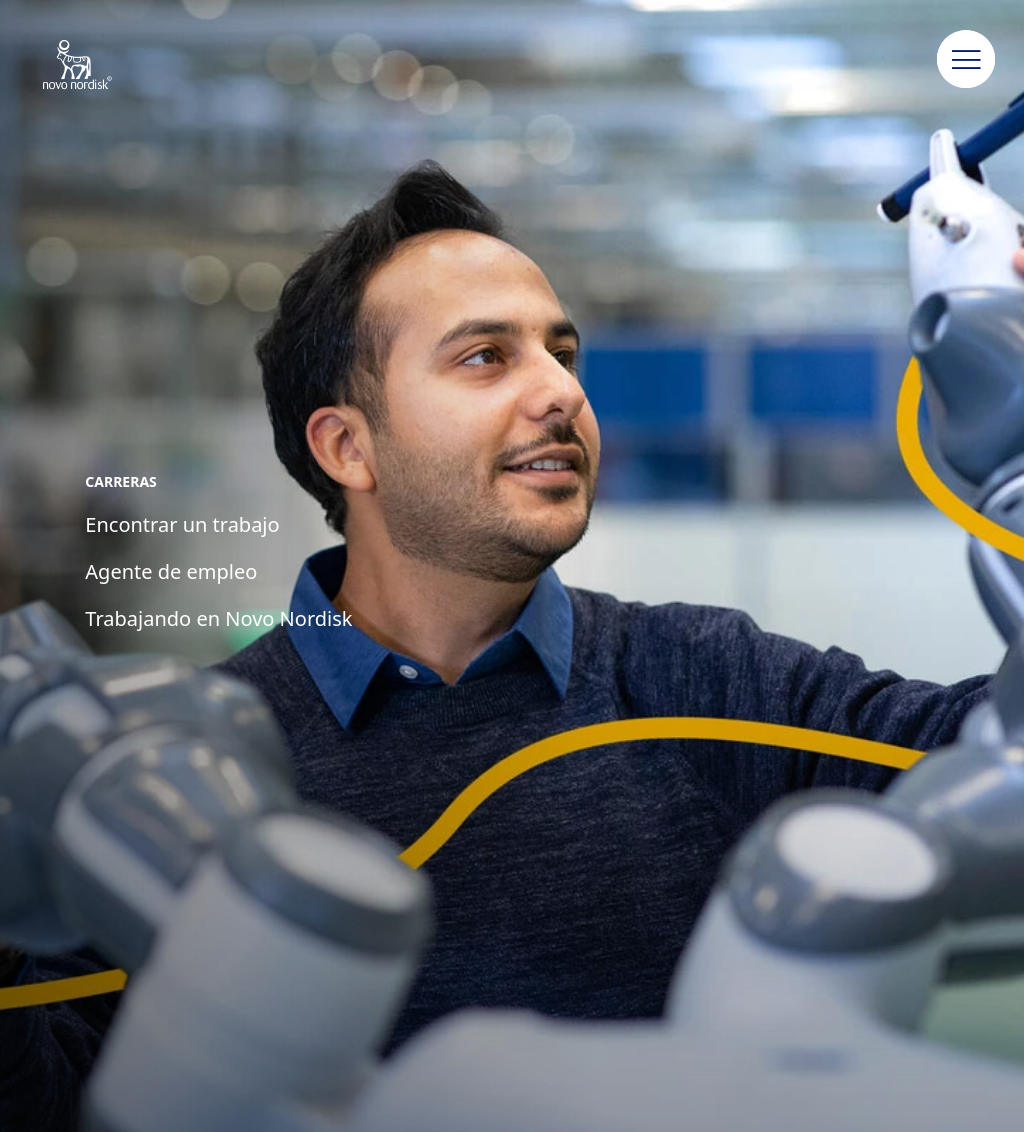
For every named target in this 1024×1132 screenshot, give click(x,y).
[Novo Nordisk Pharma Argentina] (103, 66)
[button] (966, 60)
